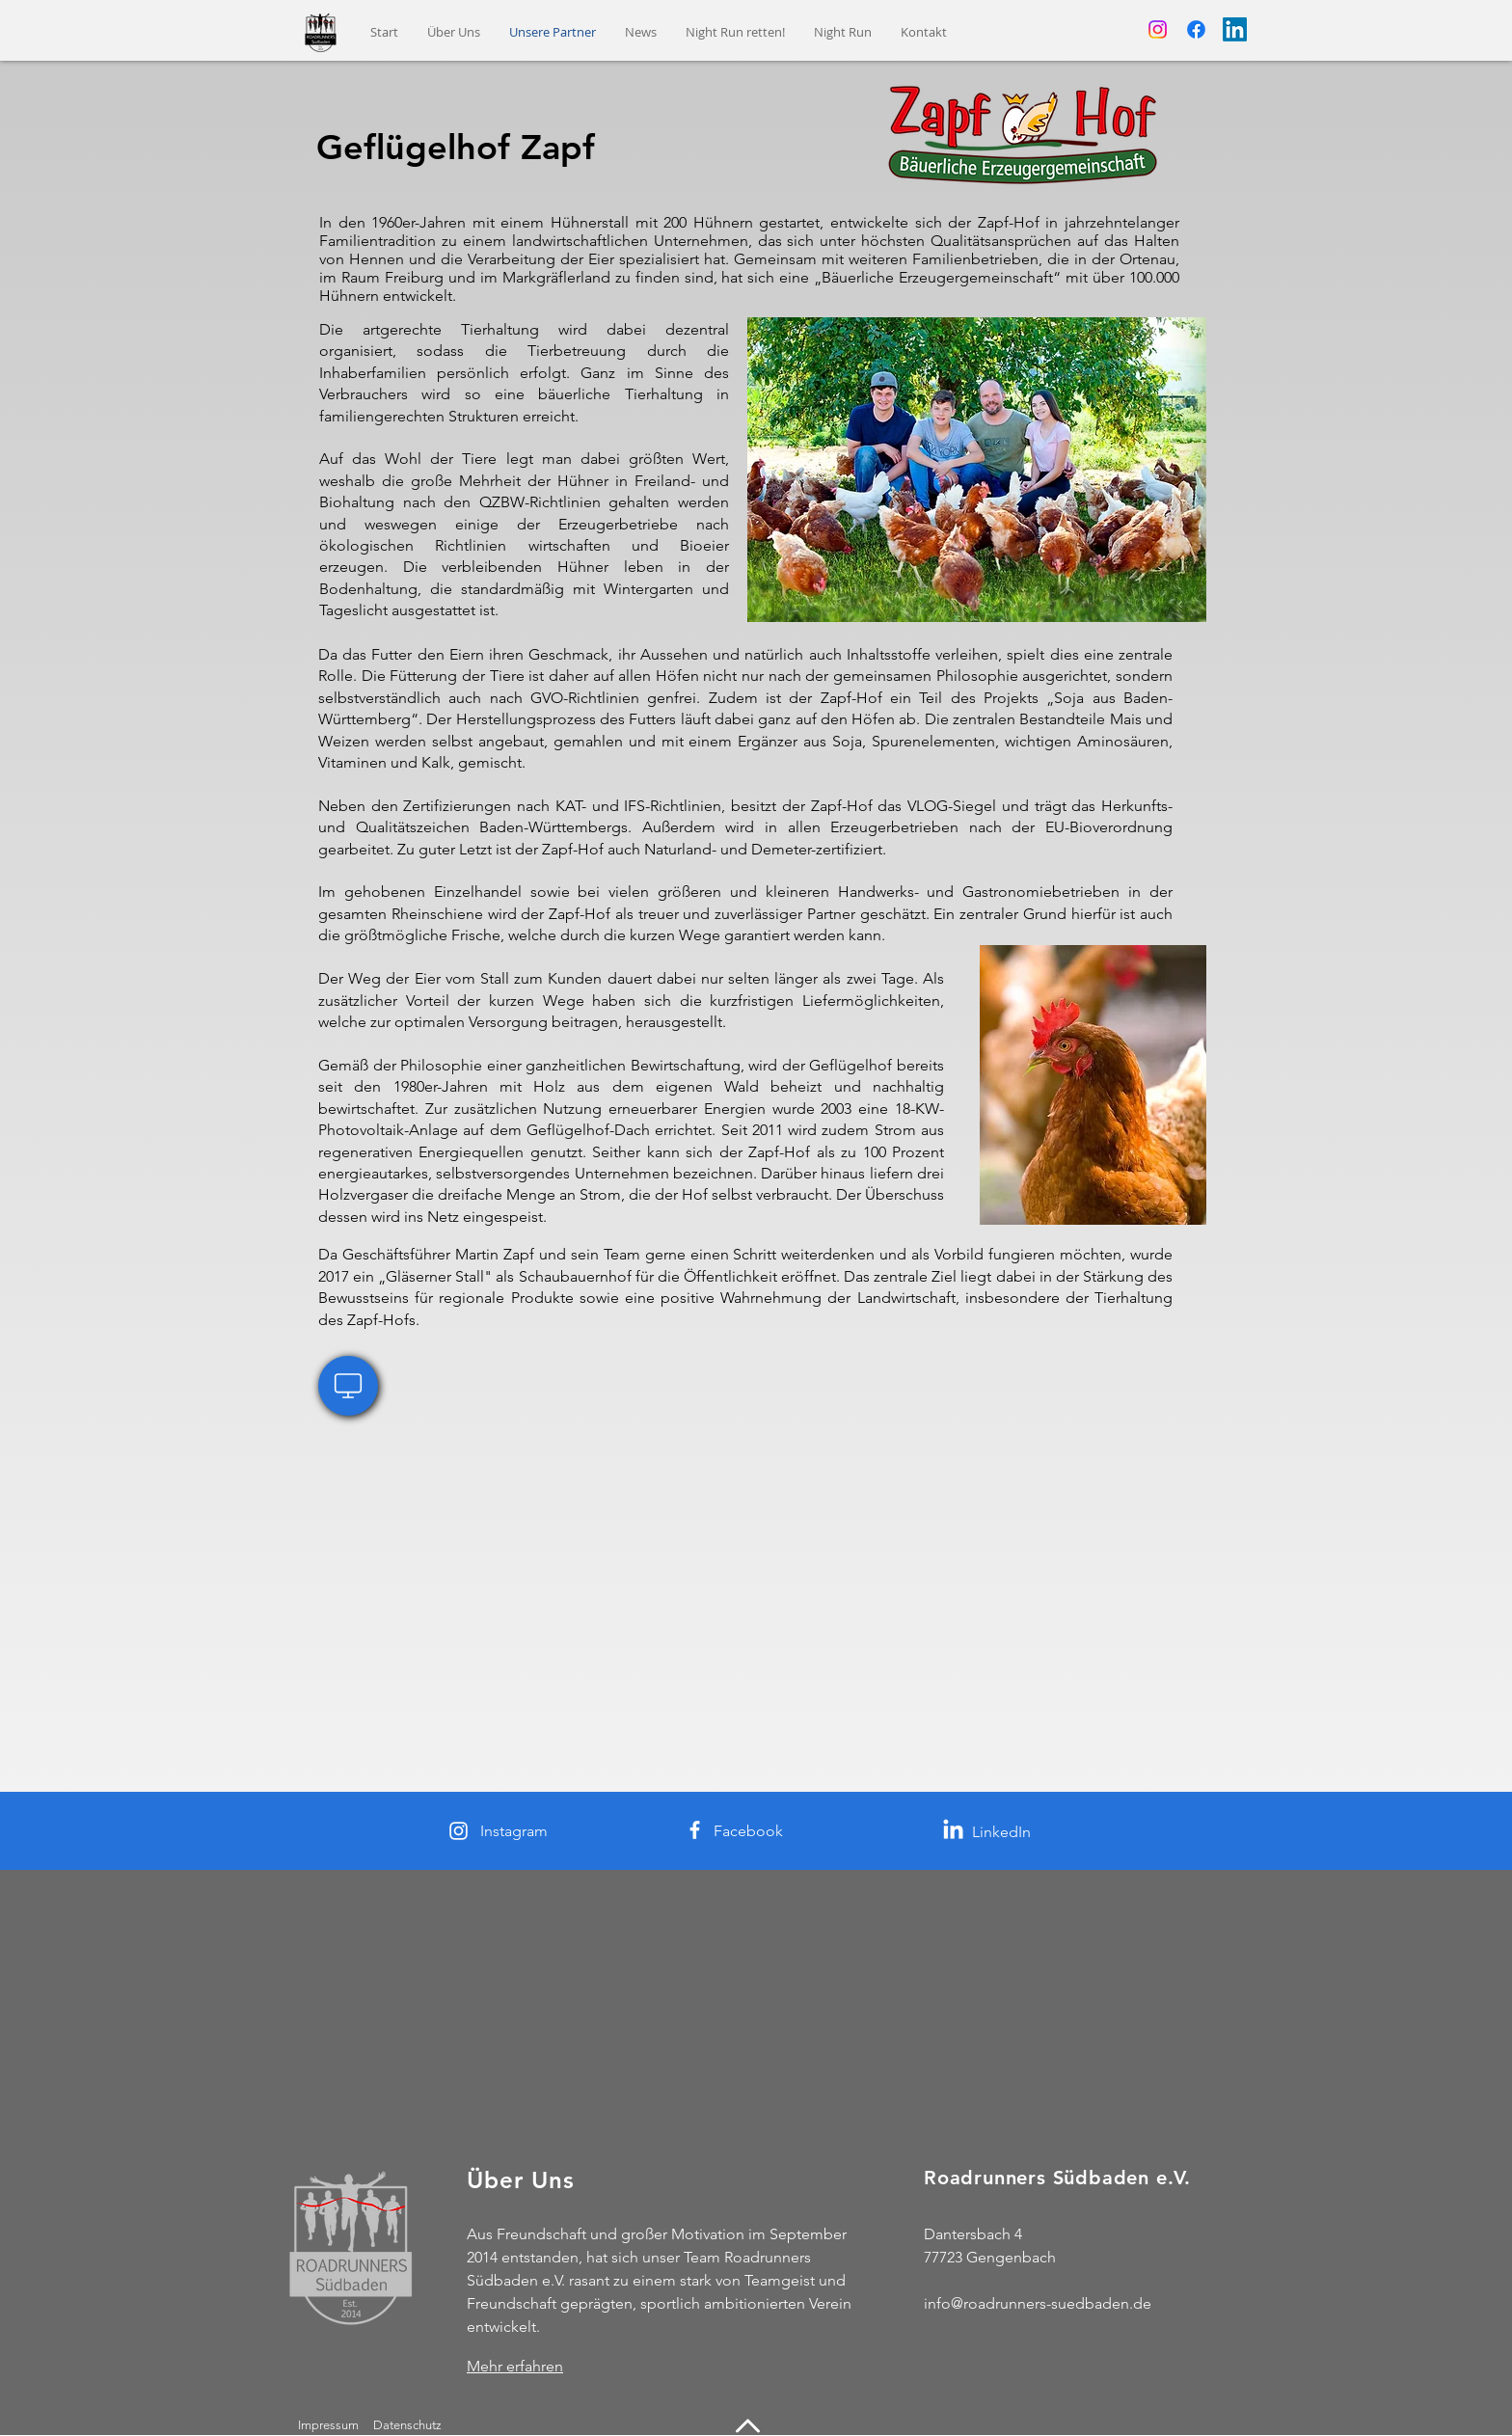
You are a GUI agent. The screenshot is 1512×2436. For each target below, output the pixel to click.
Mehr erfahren (515, 2366)
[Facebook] (1196, 29)
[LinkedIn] (1235, 29)
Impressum (328, 2425)
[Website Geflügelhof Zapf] (348, 1386)
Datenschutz (409, 2425)
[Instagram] (1158, 29)
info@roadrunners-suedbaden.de (1037, 2303)
